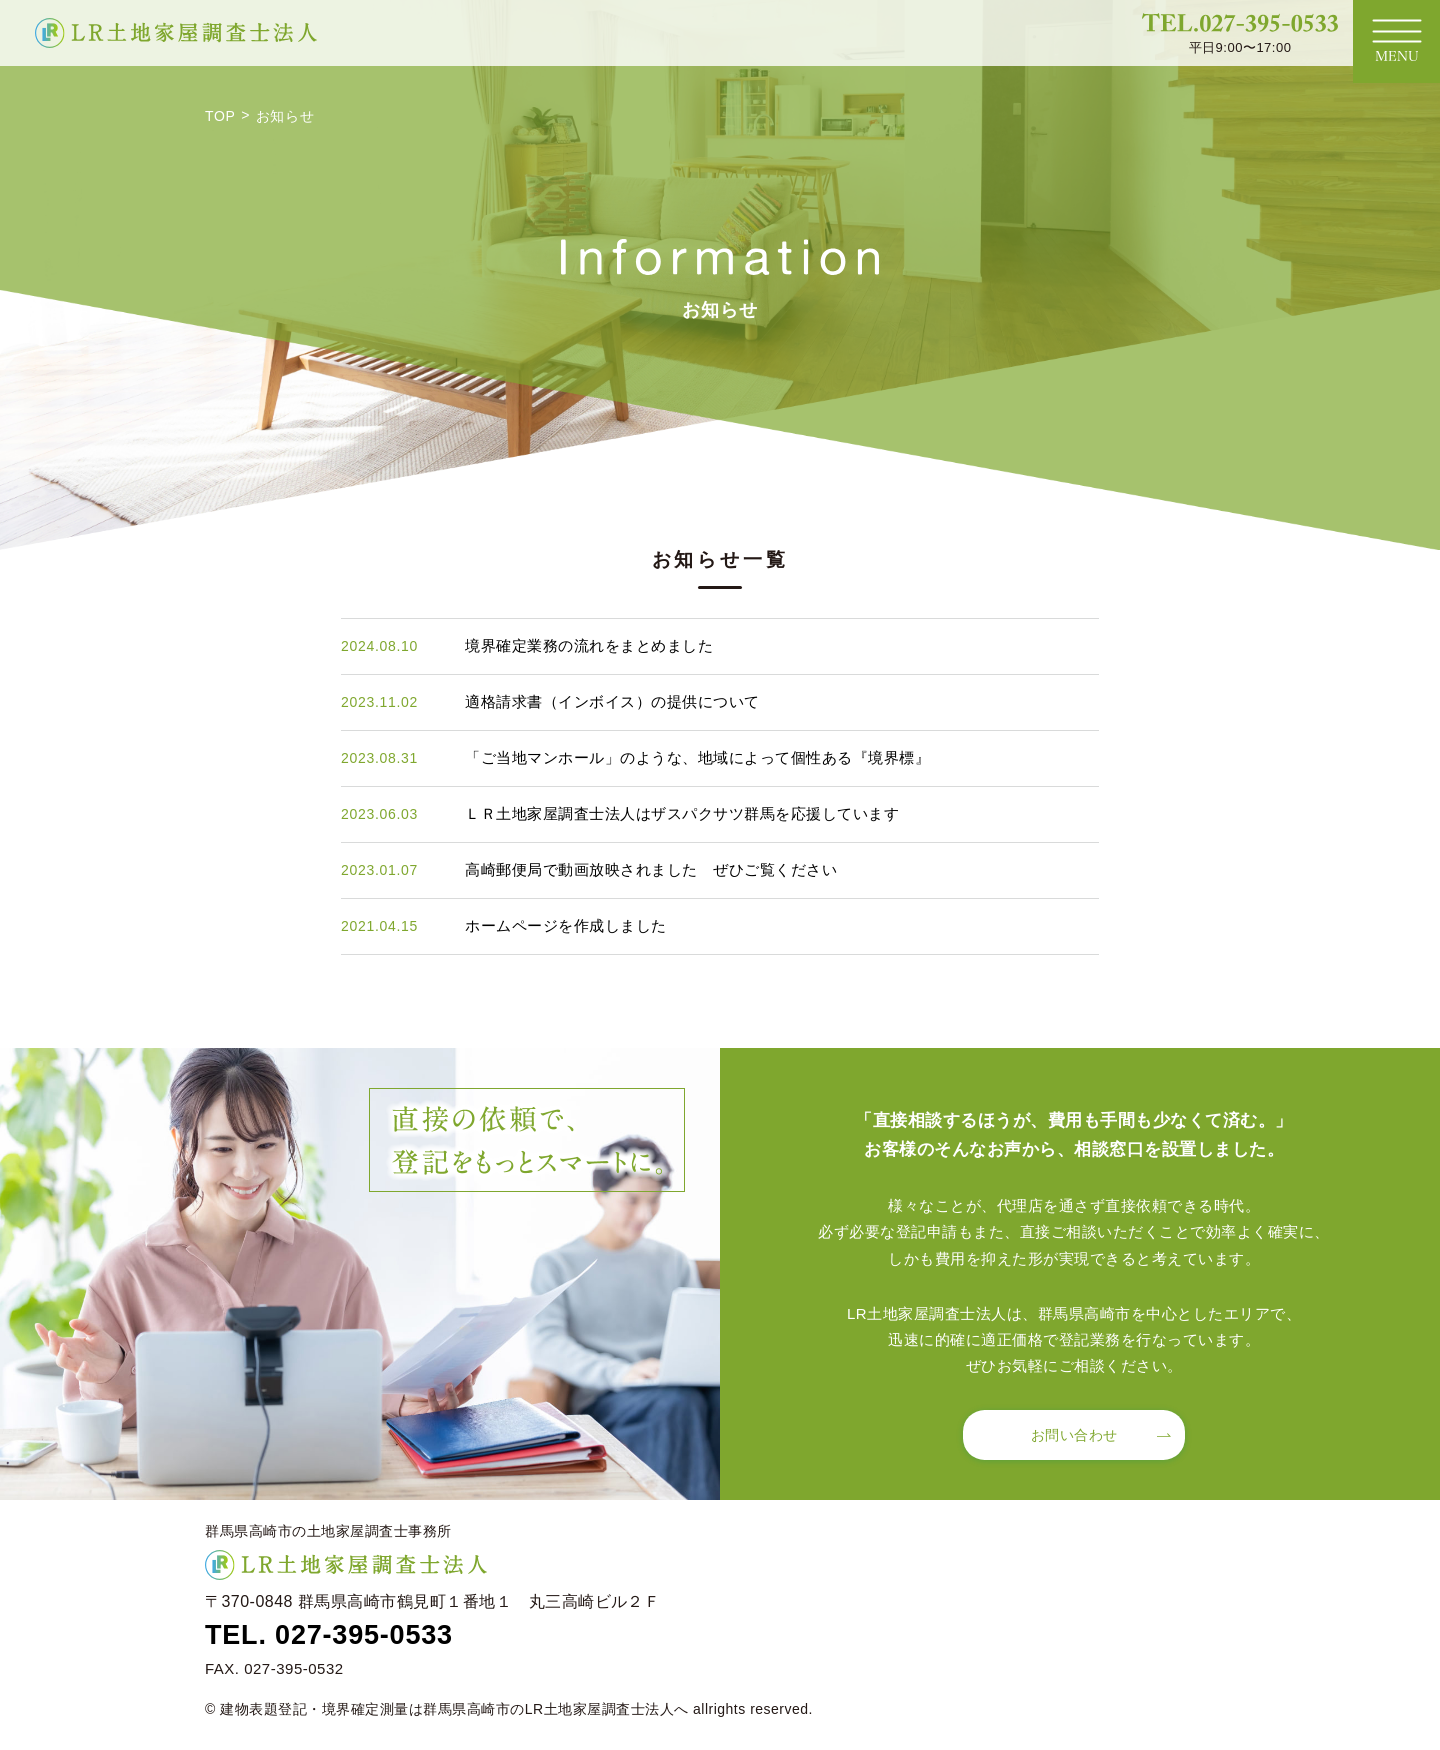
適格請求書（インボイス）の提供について (612, 701)
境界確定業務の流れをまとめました (589, 645)
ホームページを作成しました (566, 925)
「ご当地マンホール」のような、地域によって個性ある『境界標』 (697, 757)
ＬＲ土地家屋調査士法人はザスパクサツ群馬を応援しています (682, 813)
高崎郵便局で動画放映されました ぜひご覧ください (651, 869)
